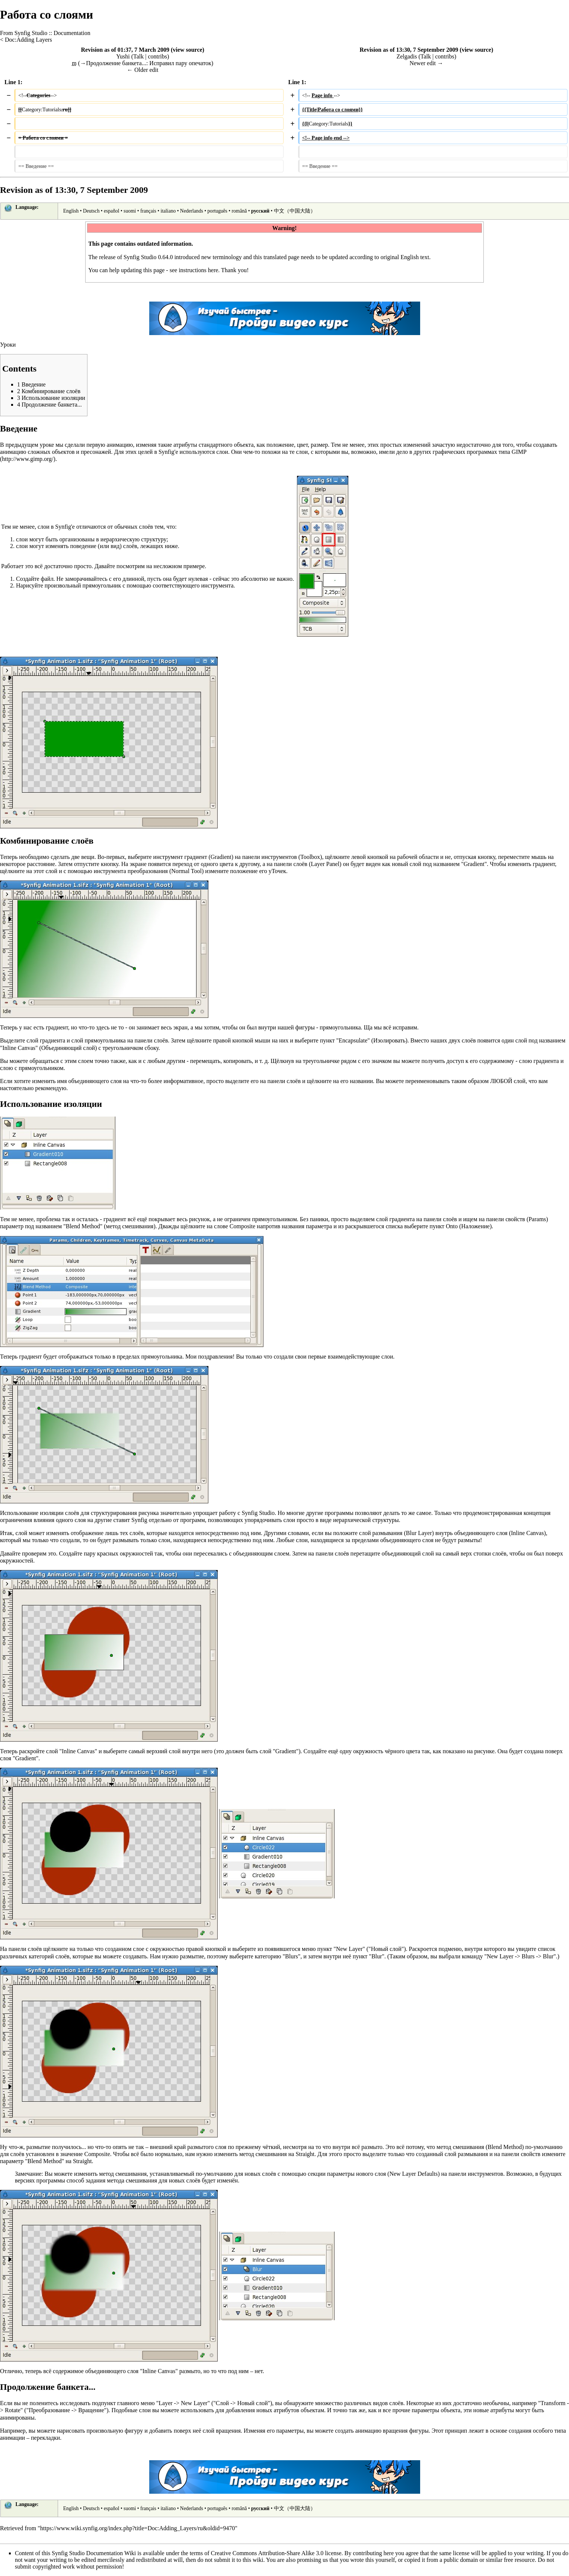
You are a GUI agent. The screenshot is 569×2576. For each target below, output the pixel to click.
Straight (304, 2154)
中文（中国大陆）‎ (295, 211)
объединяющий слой (408, 1553)
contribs (157, 56)
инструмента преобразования (131, 871)
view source (187, 50)
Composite (242, 1226)
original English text (404, 257)
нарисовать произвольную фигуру (100, 2430)
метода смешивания (132, 2180)
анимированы (17, 2417)
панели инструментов (269, 857)
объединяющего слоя (480, 1533)
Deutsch (91, 211)
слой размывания (381, 1533)
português (217, 211)
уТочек (277, 871)
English (71, 211)
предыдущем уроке (30, 445)
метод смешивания (130, 1226)
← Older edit (142, 70)
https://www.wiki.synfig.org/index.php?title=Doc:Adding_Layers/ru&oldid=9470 (137, 2528)
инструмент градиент (180, 857)
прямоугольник (102, 585)
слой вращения (222, 2430)
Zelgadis (406, 56)
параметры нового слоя (356, 2174)
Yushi (123, 56)
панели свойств (505, 1219)
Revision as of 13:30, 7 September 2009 (408, 50)
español (111, 211)
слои (222, 452)
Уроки (8, 344)
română (239, 211)
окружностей (136, 1553)
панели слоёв (290, 864)
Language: (27, 207)
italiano (168, 211)
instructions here (198, 270)
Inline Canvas (19, 1048)
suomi (130, 211)
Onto (452, 1226)
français (148, 211)
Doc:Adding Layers (28, 39)
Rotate (12, 2410)
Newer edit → (426, 63)
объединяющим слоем (261, 1553)
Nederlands (191, 211)
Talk (138, 56)
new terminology (221, 257)
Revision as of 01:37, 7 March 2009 (125, 50)
